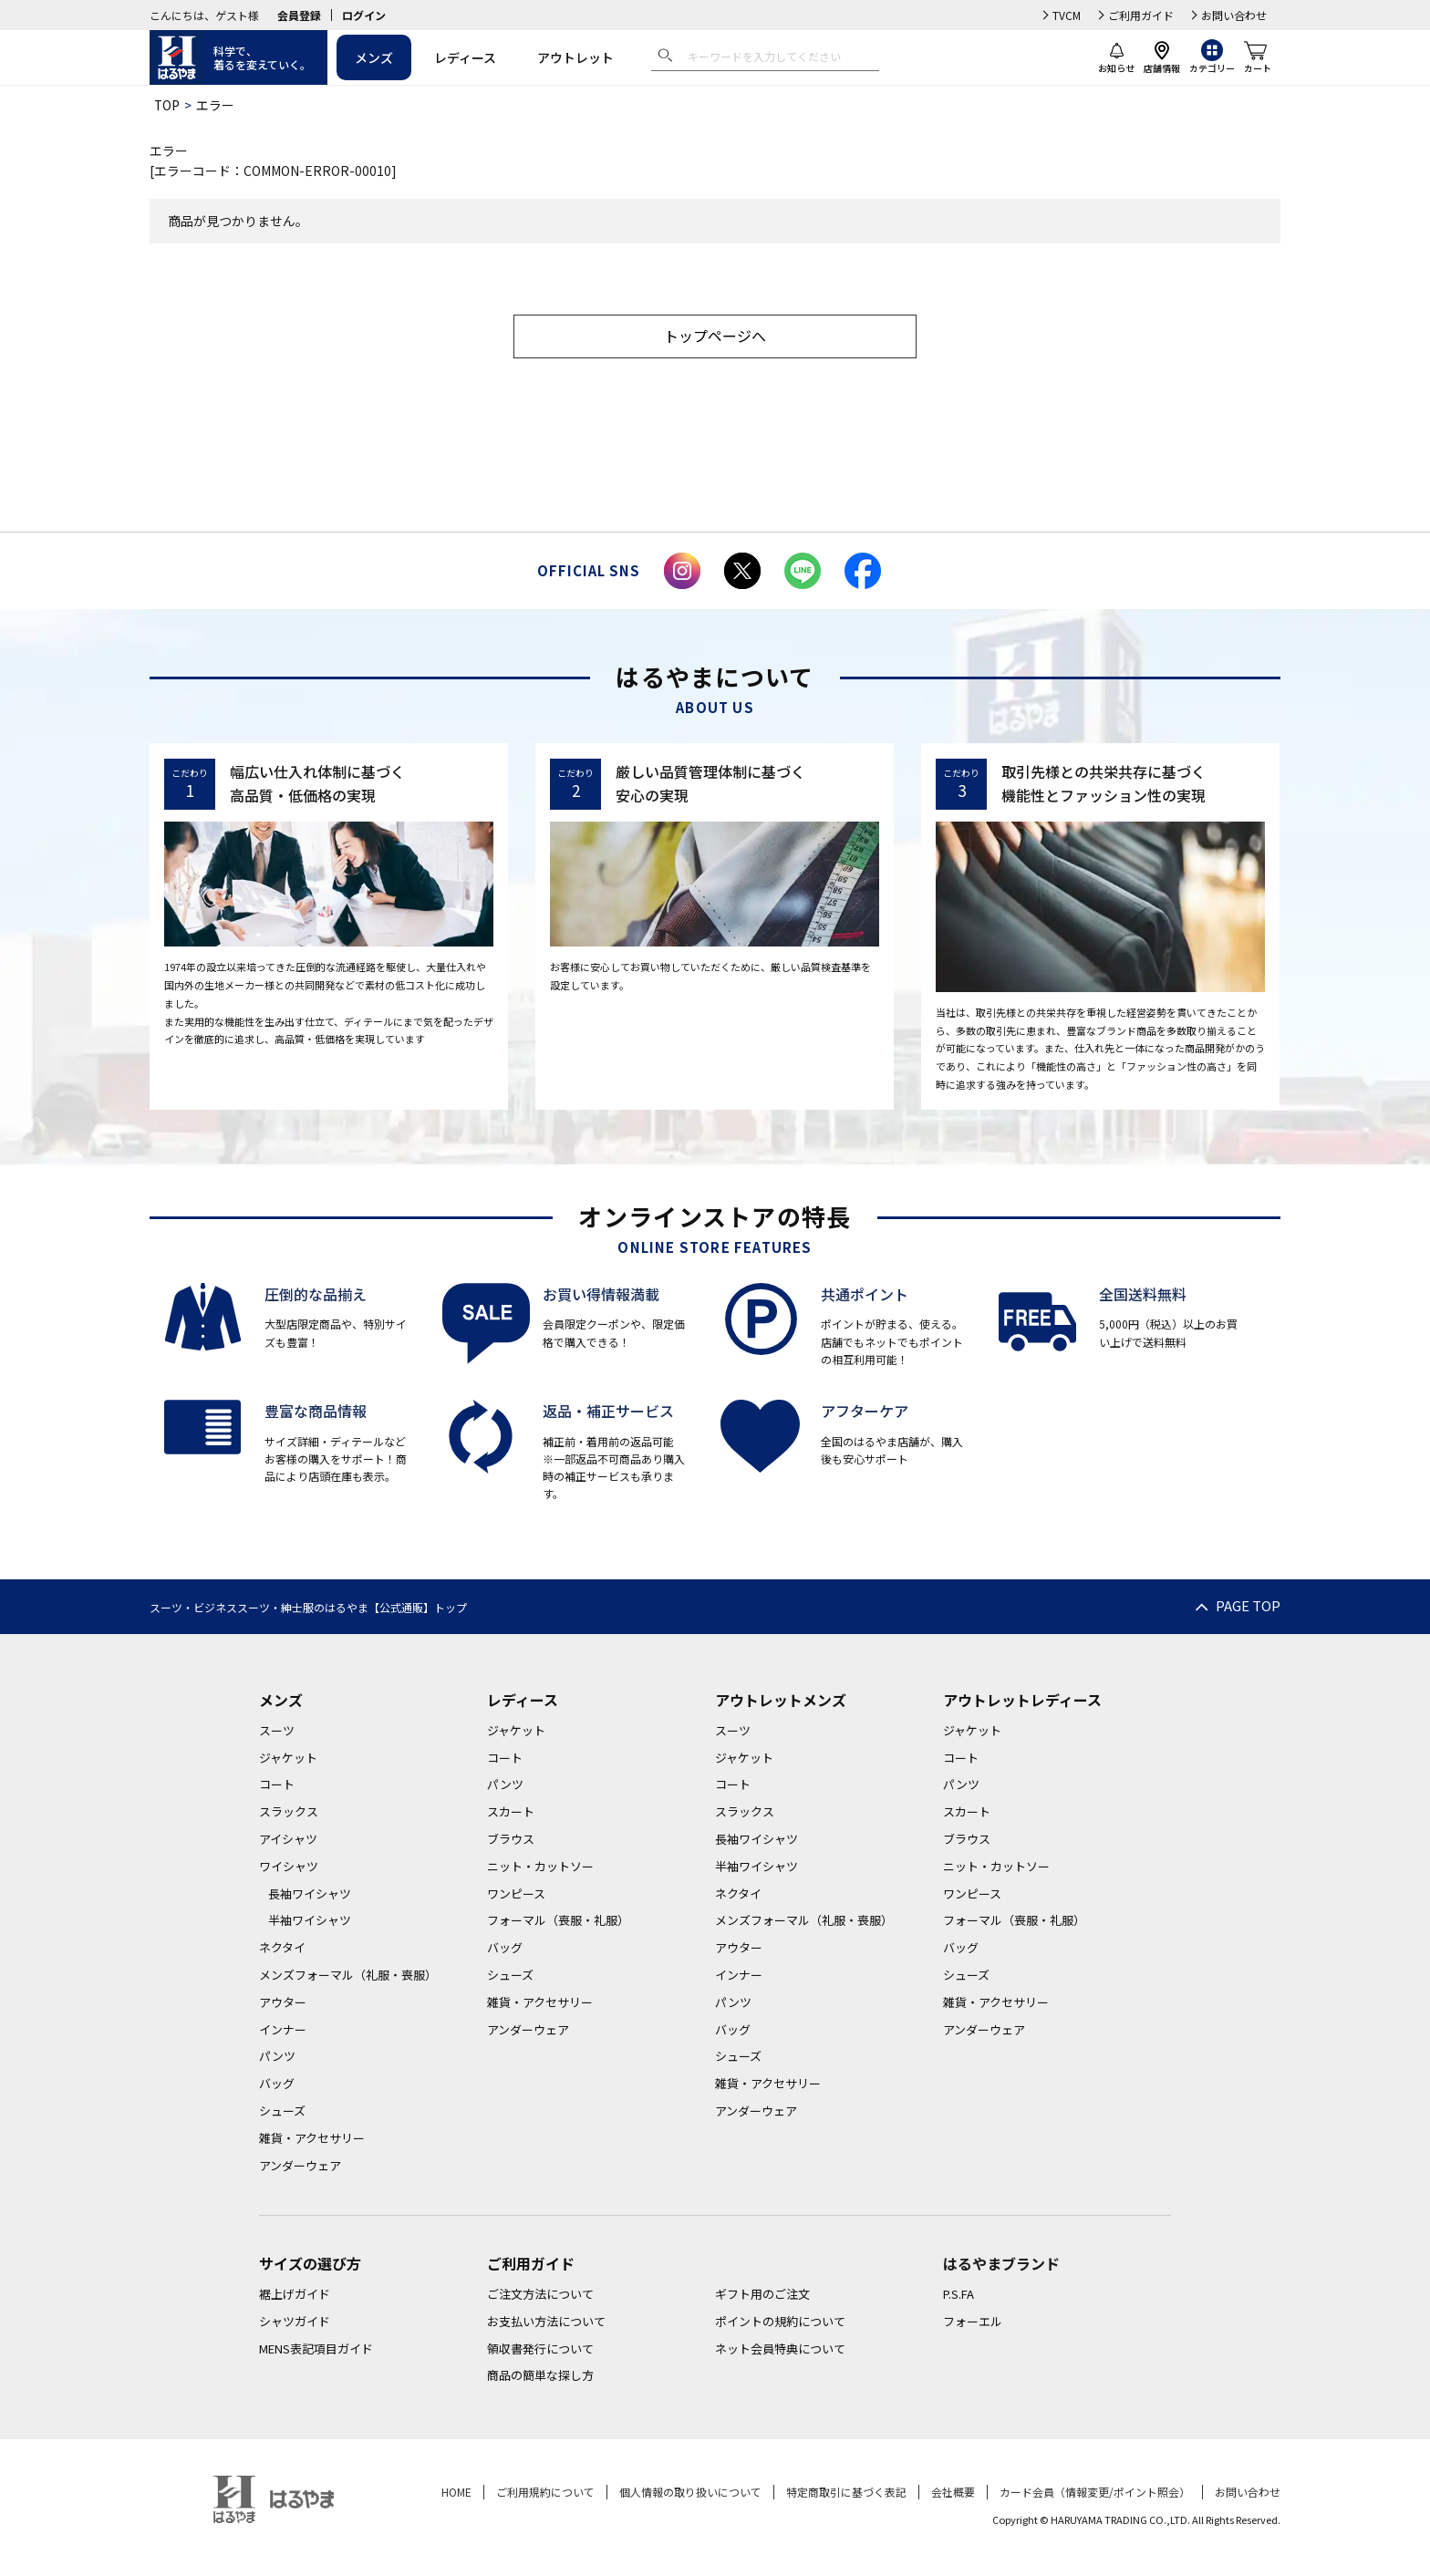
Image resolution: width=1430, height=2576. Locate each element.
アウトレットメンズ (780, 1701)
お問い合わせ (1234, 15)
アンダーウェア (300, 2167)
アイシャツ (288, 1840)
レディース (465, 57)
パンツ (277, 2058)
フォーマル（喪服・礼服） (558, 1922)
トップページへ (715, 337)
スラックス (288, 1813)
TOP (167, 105)
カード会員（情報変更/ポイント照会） (1095, 2493)
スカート (510, 1813)
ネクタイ (282, 1949)
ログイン (364, 15)
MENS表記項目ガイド (316, 2350)
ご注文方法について (540, 2295)
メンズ (374, 57)
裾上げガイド (294, 2295)
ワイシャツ (288, 1868)
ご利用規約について (545, 2493)
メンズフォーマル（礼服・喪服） (348, 1976)
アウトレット (575, 57)
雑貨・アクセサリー (312, 2139)
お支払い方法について (546, 2323)
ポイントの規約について (780, 2323)
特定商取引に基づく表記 (846, 2493)
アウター (282, 2003)
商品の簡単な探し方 (540, 2377)
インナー (282, 2031)
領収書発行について (540, 2350)
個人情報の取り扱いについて (690, 2493)
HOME (456, 2493)
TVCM (1066, 15)
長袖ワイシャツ (309, 1895)
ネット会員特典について (780, 2350)
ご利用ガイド (1141, 15)
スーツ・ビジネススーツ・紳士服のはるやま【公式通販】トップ (308, 1609)
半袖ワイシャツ (309, 1922)
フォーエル (972, 2323)
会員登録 (299, 15)
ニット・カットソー (540, 1868)
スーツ (277, 1732)
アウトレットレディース (1022, 1701)
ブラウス (510, 1840)
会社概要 (953, 2493)
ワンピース (516, 1895)
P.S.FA (958, 2295)
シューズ (282, 2112)
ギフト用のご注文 (762, 2295)
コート (277, 1786)
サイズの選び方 (310, 2266)
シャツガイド (294, 2323)
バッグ (277, 2085)
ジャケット (288, 1759)
